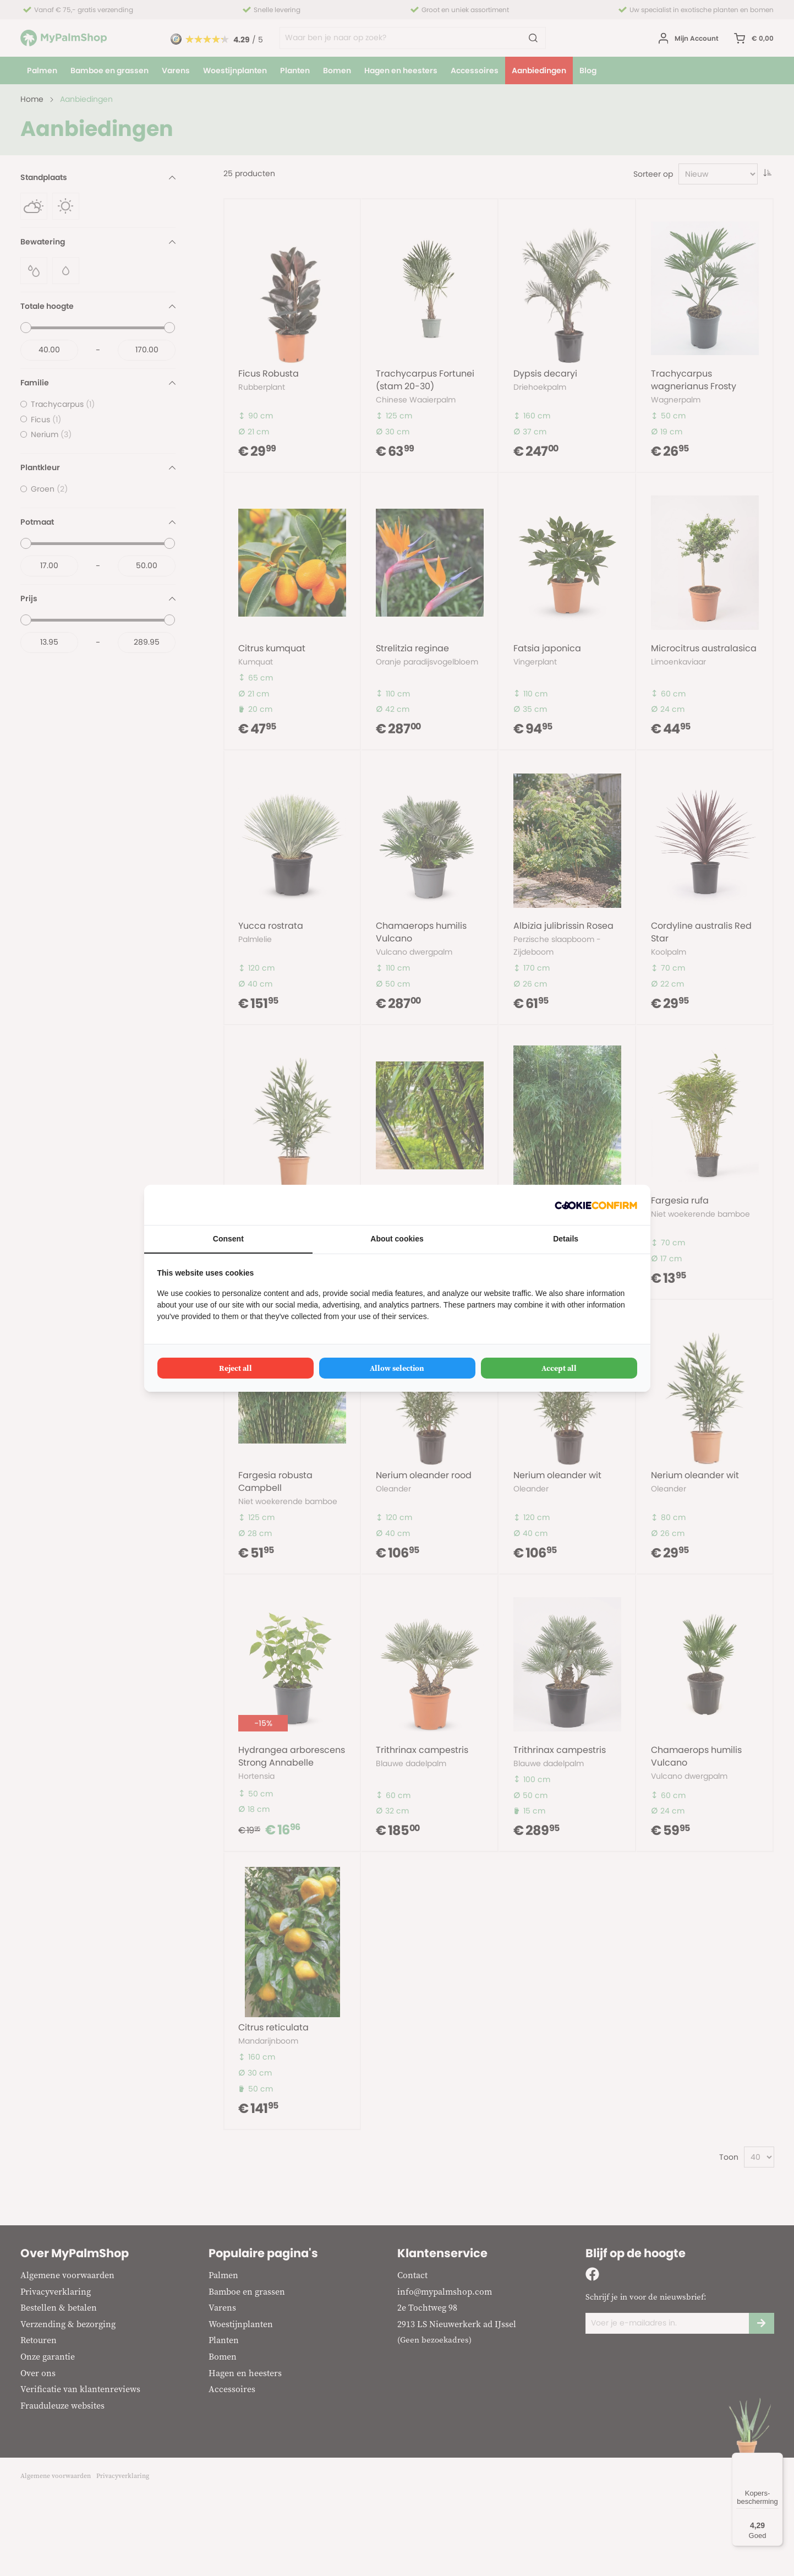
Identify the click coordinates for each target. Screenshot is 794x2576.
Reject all (235, 1368)
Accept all (559, 1368)
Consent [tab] (228, 1238)
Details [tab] (565, 1238)
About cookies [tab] (396, 1238)
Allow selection (397, 1368)
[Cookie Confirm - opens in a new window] (596, 1205)
